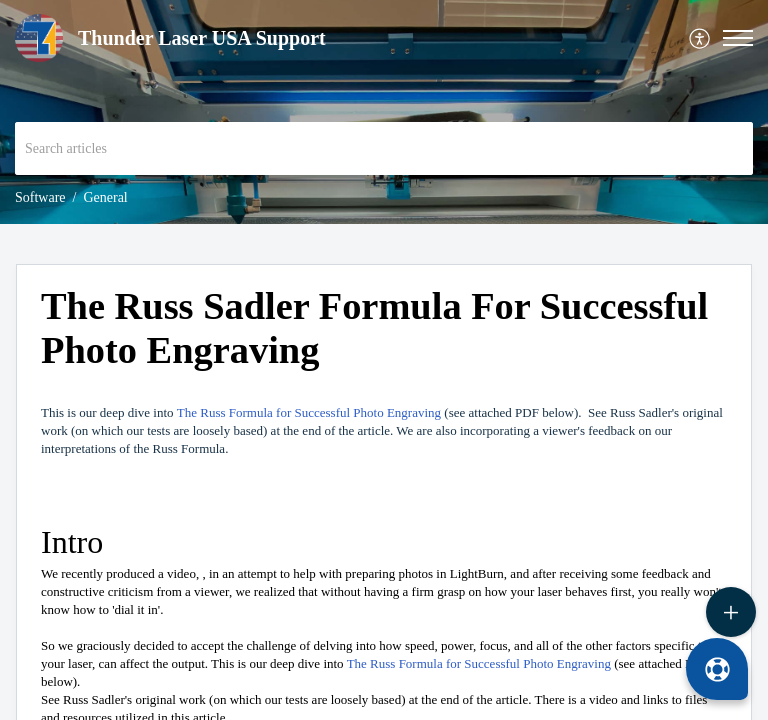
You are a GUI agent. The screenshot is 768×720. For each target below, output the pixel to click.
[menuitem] (700, 38)
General (105, 197)
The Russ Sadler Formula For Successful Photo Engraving (374, 328)
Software (40, 197)
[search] (384, 148)
